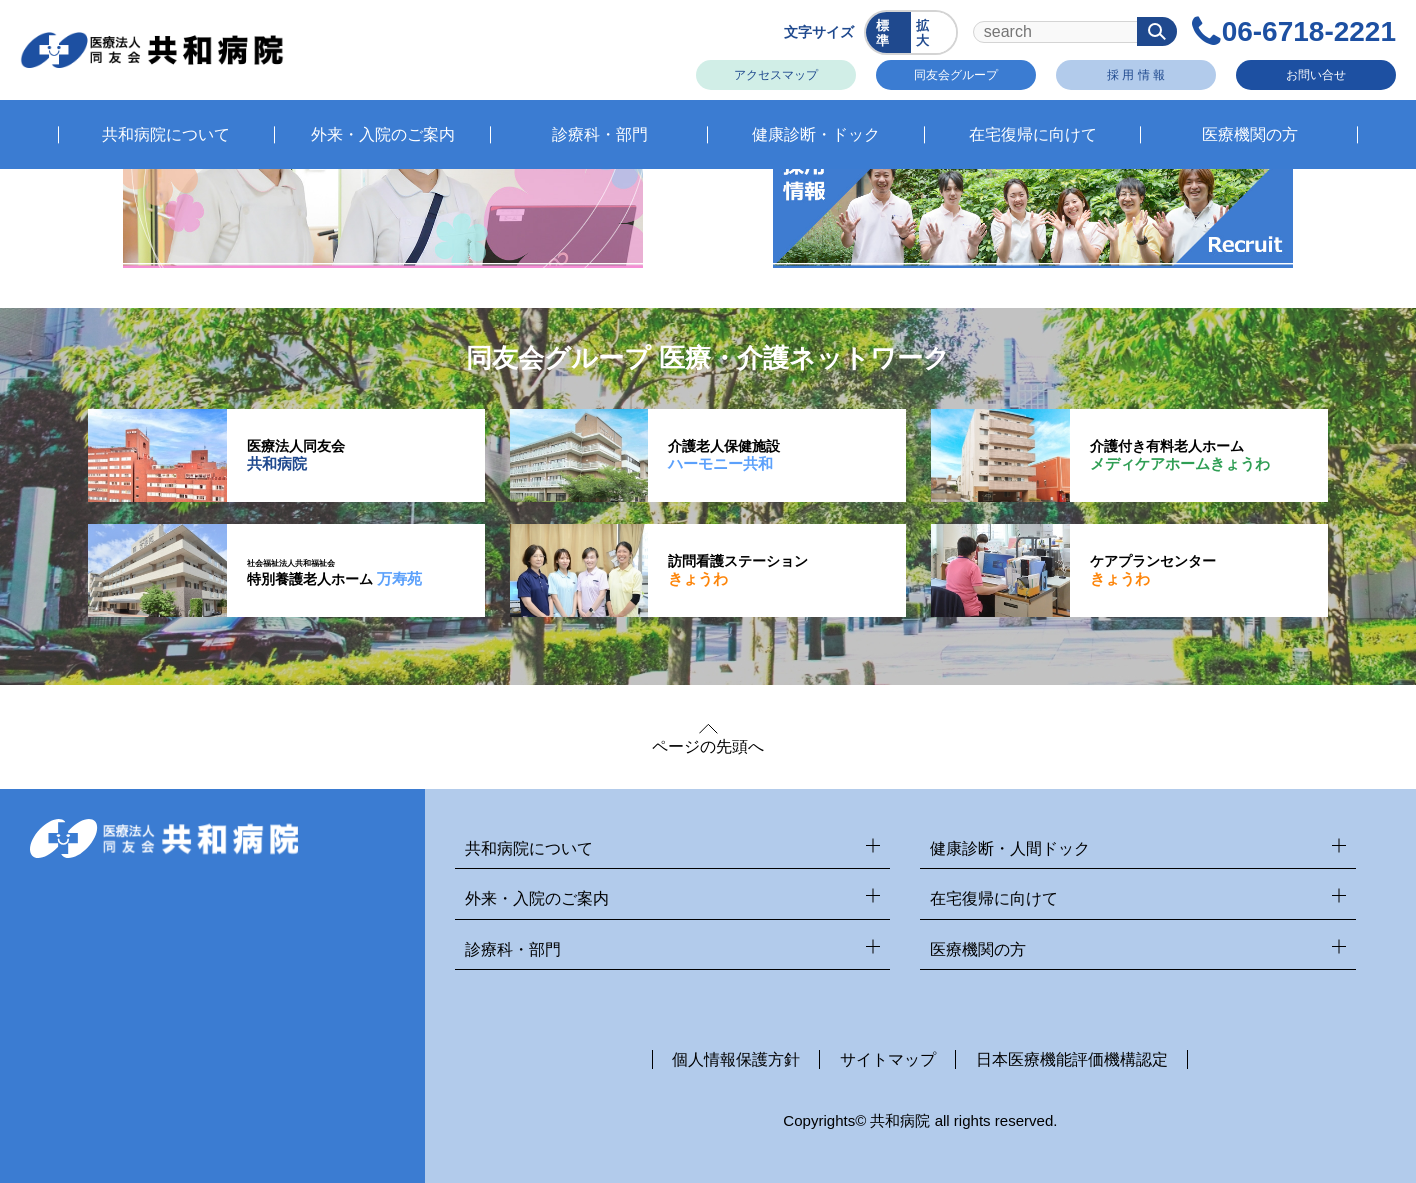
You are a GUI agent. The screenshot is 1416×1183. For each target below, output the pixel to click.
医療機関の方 (1138, 950)
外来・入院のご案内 (673, 899)
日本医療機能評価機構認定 (1072, 1059)
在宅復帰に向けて (1138, 899)
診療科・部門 (673, 950)
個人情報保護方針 (736, 1059)
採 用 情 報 (1136, 75)
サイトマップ (888, 1059)
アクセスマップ (776, 75)
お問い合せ (1316, 75)
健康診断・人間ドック (1138, 849)
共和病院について (673, 849)
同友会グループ (956, 75)
